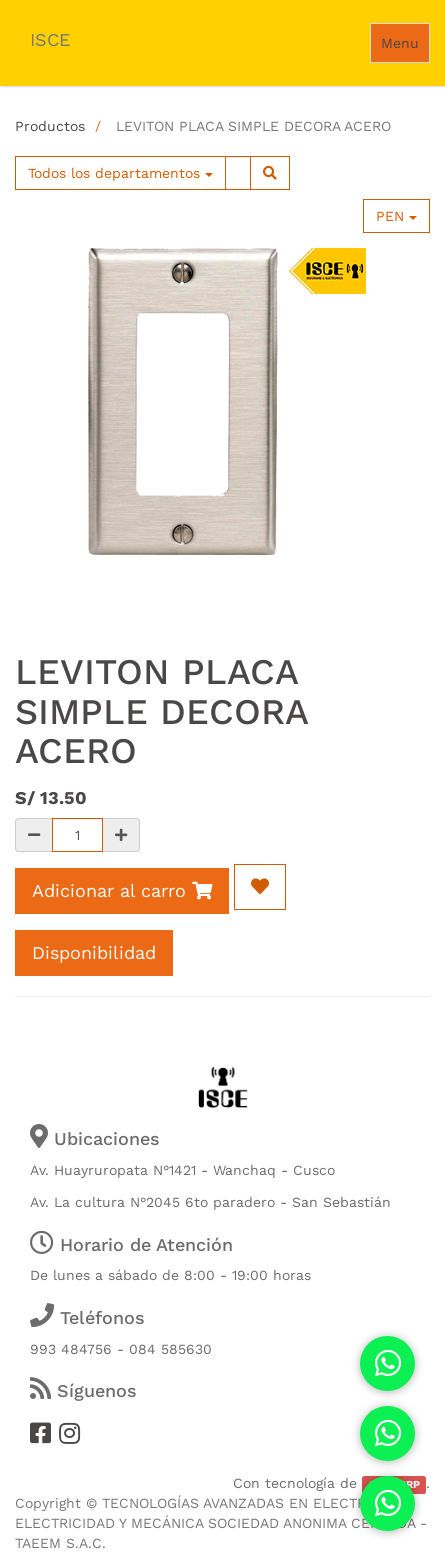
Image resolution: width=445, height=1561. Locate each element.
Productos (50, 126)
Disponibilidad (94, 952)
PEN (396, 216)
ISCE (50, 39)
